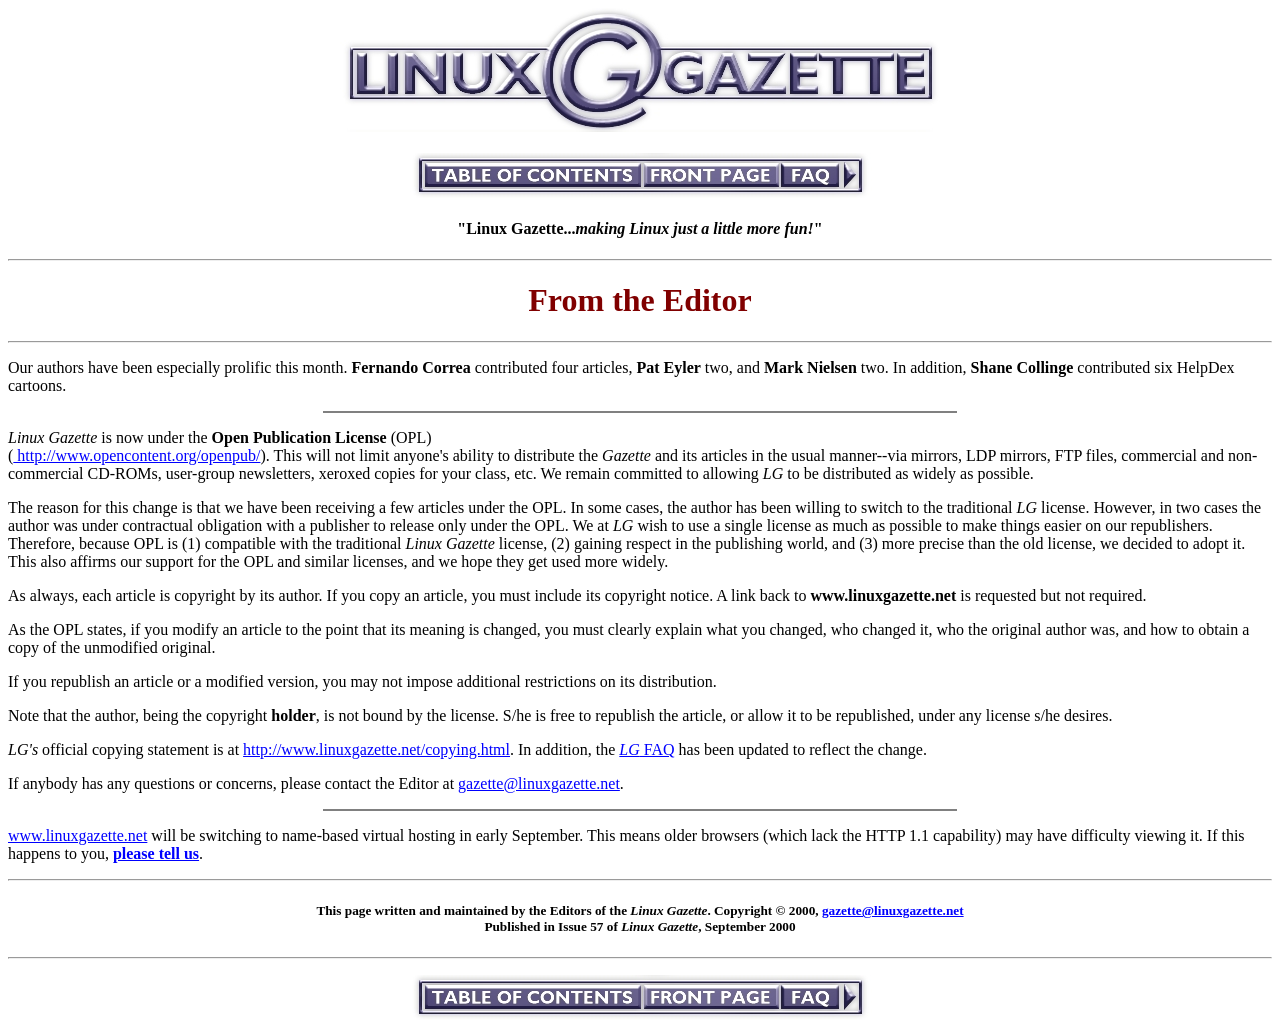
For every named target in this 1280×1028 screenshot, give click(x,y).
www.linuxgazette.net (77, 835)
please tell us (156, 853)
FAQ (646, 749)
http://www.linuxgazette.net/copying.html (376, 749)
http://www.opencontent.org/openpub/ (136, 455)
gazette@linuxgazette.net (539, 783)
